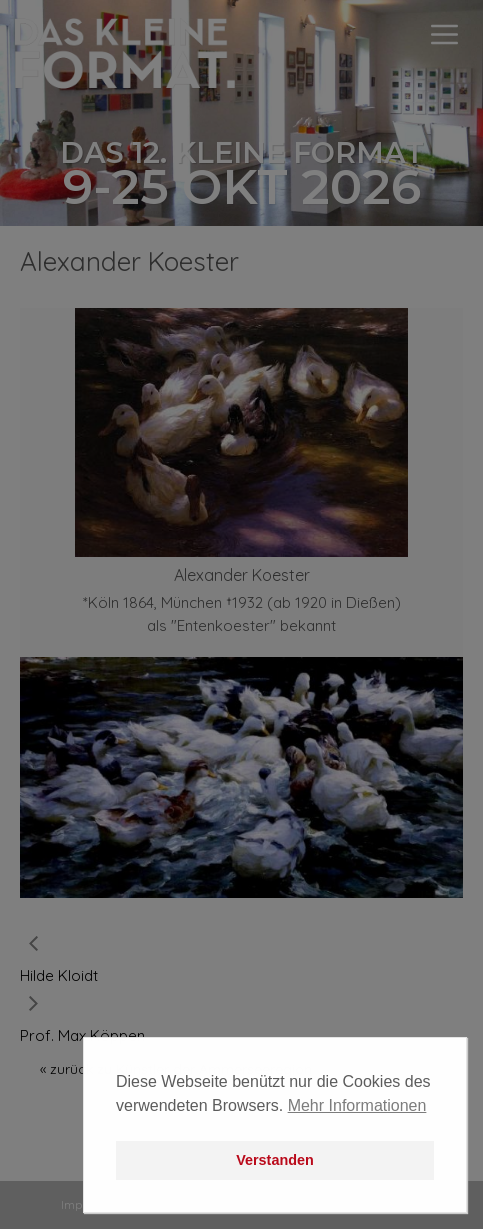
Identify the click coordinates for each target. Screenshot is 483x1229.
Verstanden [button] (275, 1160)
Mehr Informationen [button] (357, 1105)
